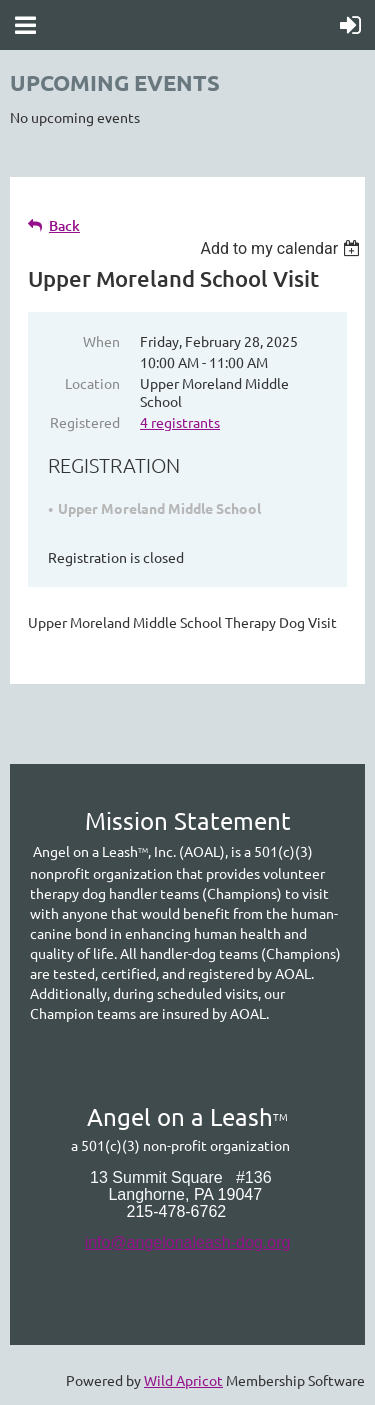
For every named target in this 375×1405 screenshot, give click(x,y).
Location (92, 383)
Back (64, 225)
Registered (85, 422)
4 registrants (180, 422)
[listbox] (282, 248)
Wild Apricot (183, 1380)
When (101, 341)
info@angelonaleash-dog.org (188, 1242)
